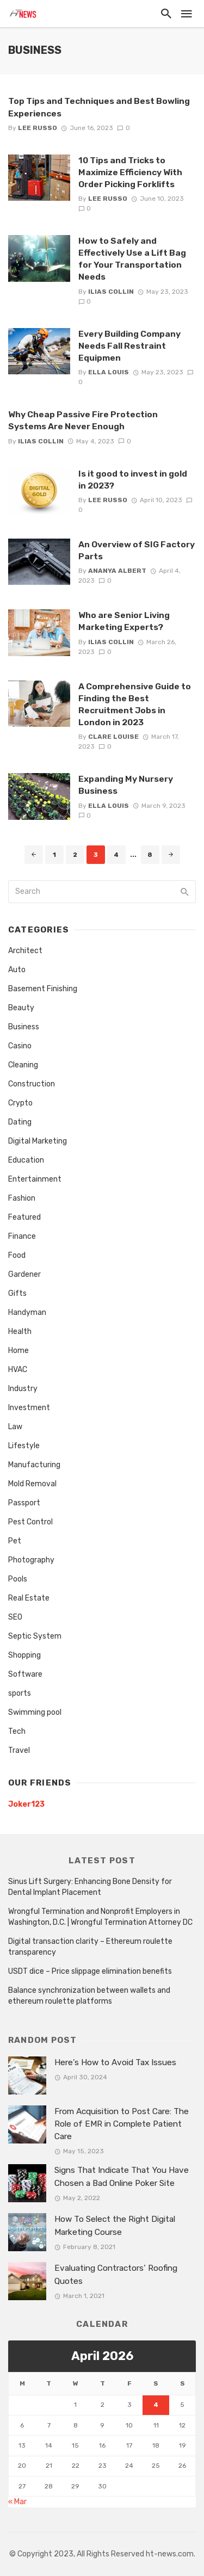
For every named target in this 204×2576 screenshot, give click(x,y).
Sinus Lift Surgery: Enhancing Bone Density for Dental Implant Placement (90, 1887)
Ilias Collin (111, 291)
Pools (17, 1579)
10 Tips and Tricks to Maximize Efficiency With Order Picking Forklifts (130, 172)
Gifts (17, 1293)
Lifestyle (24, 1445)
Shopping (24, 1655)
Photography (31, 1560)
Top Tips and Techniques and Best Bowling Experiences (99, 107)
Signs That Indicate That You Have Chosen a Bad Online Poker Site (121, 2176)
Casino (20, 1046)
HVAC (17, 1369)
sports (19, 1693)
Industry (23, 1388)
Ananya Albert (117, 570)
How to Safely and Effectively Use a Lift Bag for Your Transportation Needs (132, 259)
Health (20, 1331)
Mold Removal (32, 1483)
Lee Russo (37, 128)
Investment (29, 1407)
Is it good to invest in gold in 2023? (132, 479)
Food (17, 1255)
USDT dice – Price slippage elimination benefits (90, 1971)
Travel (19, 1750)
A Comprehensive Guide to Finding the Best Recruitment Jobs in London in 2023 (134, 704)
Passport (24, 1503)
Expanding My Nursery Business (125, 785)
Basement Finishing (42, 988)
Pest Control (30, 1522)
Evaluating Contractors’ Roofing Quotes (115, 2274)
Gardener (24, 1274)
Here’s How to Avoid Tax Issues (115, 2062)
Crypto (20, 1103)
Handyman (27, 1312)
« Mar (17, 2501)
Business (23, 1026)
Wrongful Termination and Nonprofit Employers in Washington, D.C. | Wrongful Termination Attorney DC (100, 1917)
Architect (25, 950)
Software (25, 1674)
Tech (17, 1731)
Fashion (21, 1198)
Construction (31, 1084)
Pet (14, 1541)
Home (18, 1350)
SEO (15, 1617)
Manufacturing (34, 1464)
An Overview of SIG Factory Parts (136, 550)
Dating (20, 1122)
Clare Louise (113, 736)
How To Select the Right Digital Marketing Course (114, 2225)
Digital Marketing (37, 1141)
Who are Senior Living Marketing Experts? (124, 621)
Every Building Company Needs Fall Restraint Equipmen (129, 346)
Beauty (21, 1007)
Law (15, 1426)
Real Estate (29, 1598)
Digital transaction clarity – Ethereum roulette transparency (90, 1947)
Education (26, 1160)
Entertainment (34, 1179)
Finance (22, 1236)
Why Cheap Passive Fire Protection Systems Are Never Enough (83, 420)
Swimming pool (34, 1712)
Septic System (34, 1636)
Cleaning (23, 1065)
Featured (24, 1217)
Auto (17, 969)
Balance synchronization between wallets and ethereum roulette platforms (89, 1996)
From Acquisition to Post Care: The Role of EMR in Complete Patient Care (121, 2123)
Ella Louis (108, 372)
